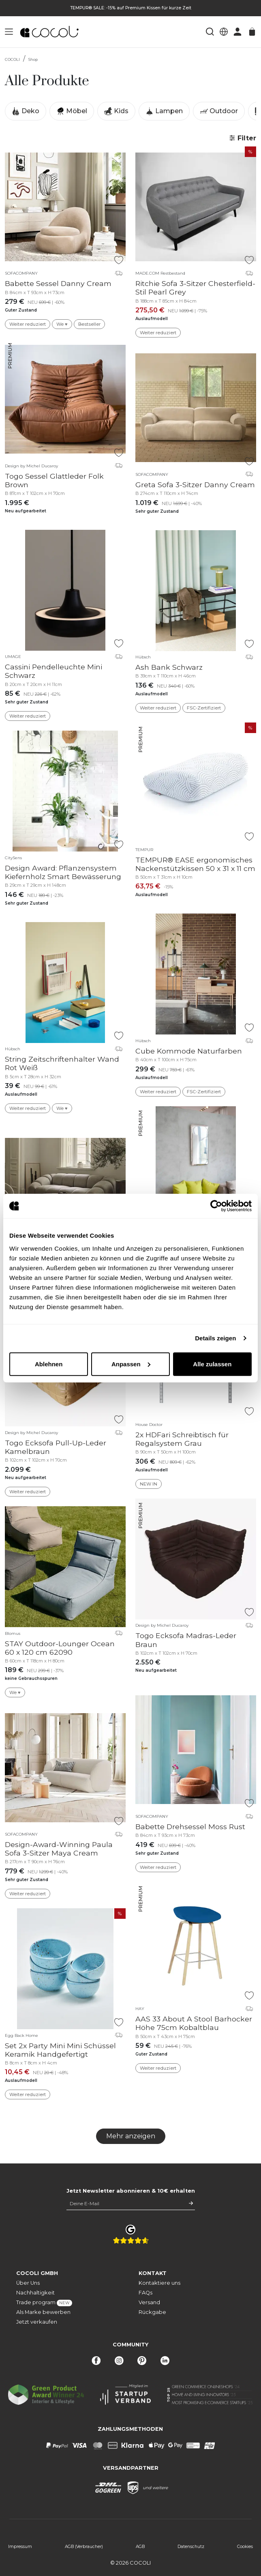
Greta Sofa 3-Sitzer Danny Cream (195, 484)
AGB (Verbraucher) (84, 2546)
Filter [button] (242, 138)
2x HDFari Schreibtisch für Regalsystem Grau (182, 1438)
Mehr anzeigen (130, 2136)
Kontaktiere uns (159, 2283)
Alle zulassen (212, 1363)
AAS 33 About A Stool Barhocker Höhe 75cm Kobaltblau (193, 2023)
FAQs (145, 2293)
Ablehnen (48, 1363)
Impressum (20, 2546)
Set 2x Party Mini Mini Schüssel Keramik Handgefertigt (60, 2049)
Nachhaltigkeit (35, 2293)
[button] (9, 32)
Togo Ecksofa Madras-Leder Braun (185, 1639)
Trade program (44, 2302)
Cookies (245, 2546)
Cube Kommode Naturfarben (188, 1051)
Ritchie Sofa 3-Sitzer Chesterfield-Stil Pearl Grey (195, 287)
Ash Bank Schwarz (169, 667)
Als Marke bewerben (43, 2312)
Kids (116, 111)
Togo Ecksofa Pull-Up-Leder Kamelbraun (55, 1447)
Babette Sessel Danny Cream (58, 283)
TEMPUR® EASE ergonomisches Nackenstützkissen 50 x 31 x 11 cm (195, 864)
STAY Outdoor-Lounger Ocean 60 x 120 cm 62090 (60, 1647)
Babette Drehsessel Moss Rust (190, 1826)
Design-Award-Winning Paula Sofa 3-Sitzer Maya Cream (59, 1848)
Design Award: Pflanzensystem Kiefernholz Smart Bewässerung (63, 872)
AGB (140, 2546)
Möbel (71, 111)
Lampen (164, 111)
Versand (149, 2302)
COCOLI (12, 59)
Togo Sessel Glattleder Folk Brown (54, 480)
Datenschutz (191, 2546)
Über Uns (28, 2283)
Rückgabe (152, 2312)
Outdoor (219, 111)
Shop (33, 59)
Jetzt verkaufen (36, 2322)
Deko (25, 111)
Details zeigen (215, 1338)
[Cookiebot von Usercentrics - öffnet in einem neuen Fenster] (216, 1206)
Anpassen (130, 1363)
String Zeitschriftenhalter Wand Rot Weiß (62, 1063)
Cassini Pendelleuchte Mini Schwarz (53, 670)
